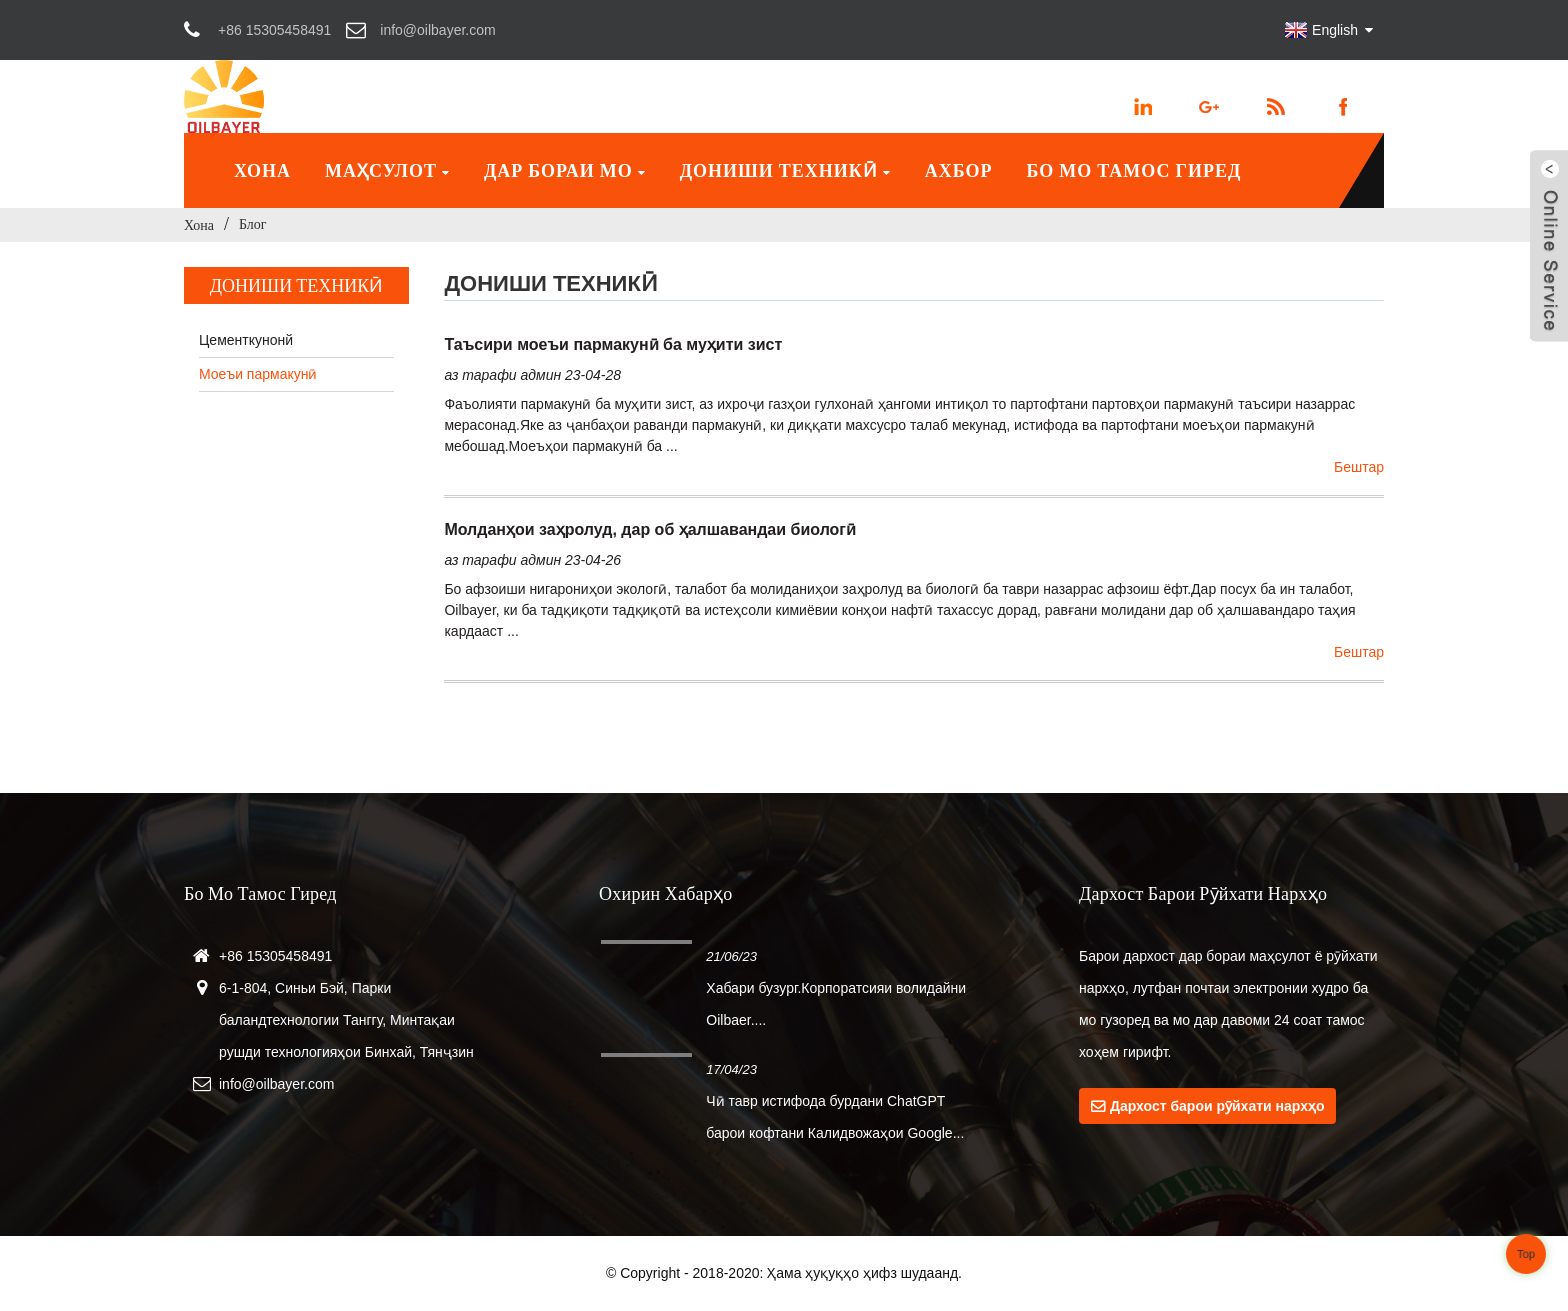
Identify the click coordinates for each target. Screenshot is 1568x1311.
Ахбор (959, 170)
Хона (262, 170)
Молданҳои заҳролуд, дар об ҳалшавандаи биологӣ (650, 529)
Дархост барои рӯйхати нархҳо (1217, 1106)
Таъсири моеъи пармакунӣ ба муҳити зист (613, 344)
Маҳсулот (387, 170)
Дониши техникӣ (785, 170)
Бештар (1359, 467)
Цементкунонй (246, 340)
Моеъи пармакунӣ (258, 374)
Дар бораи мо (565, 170)
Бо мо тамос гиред (1133, 170)
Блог (253, 224)
